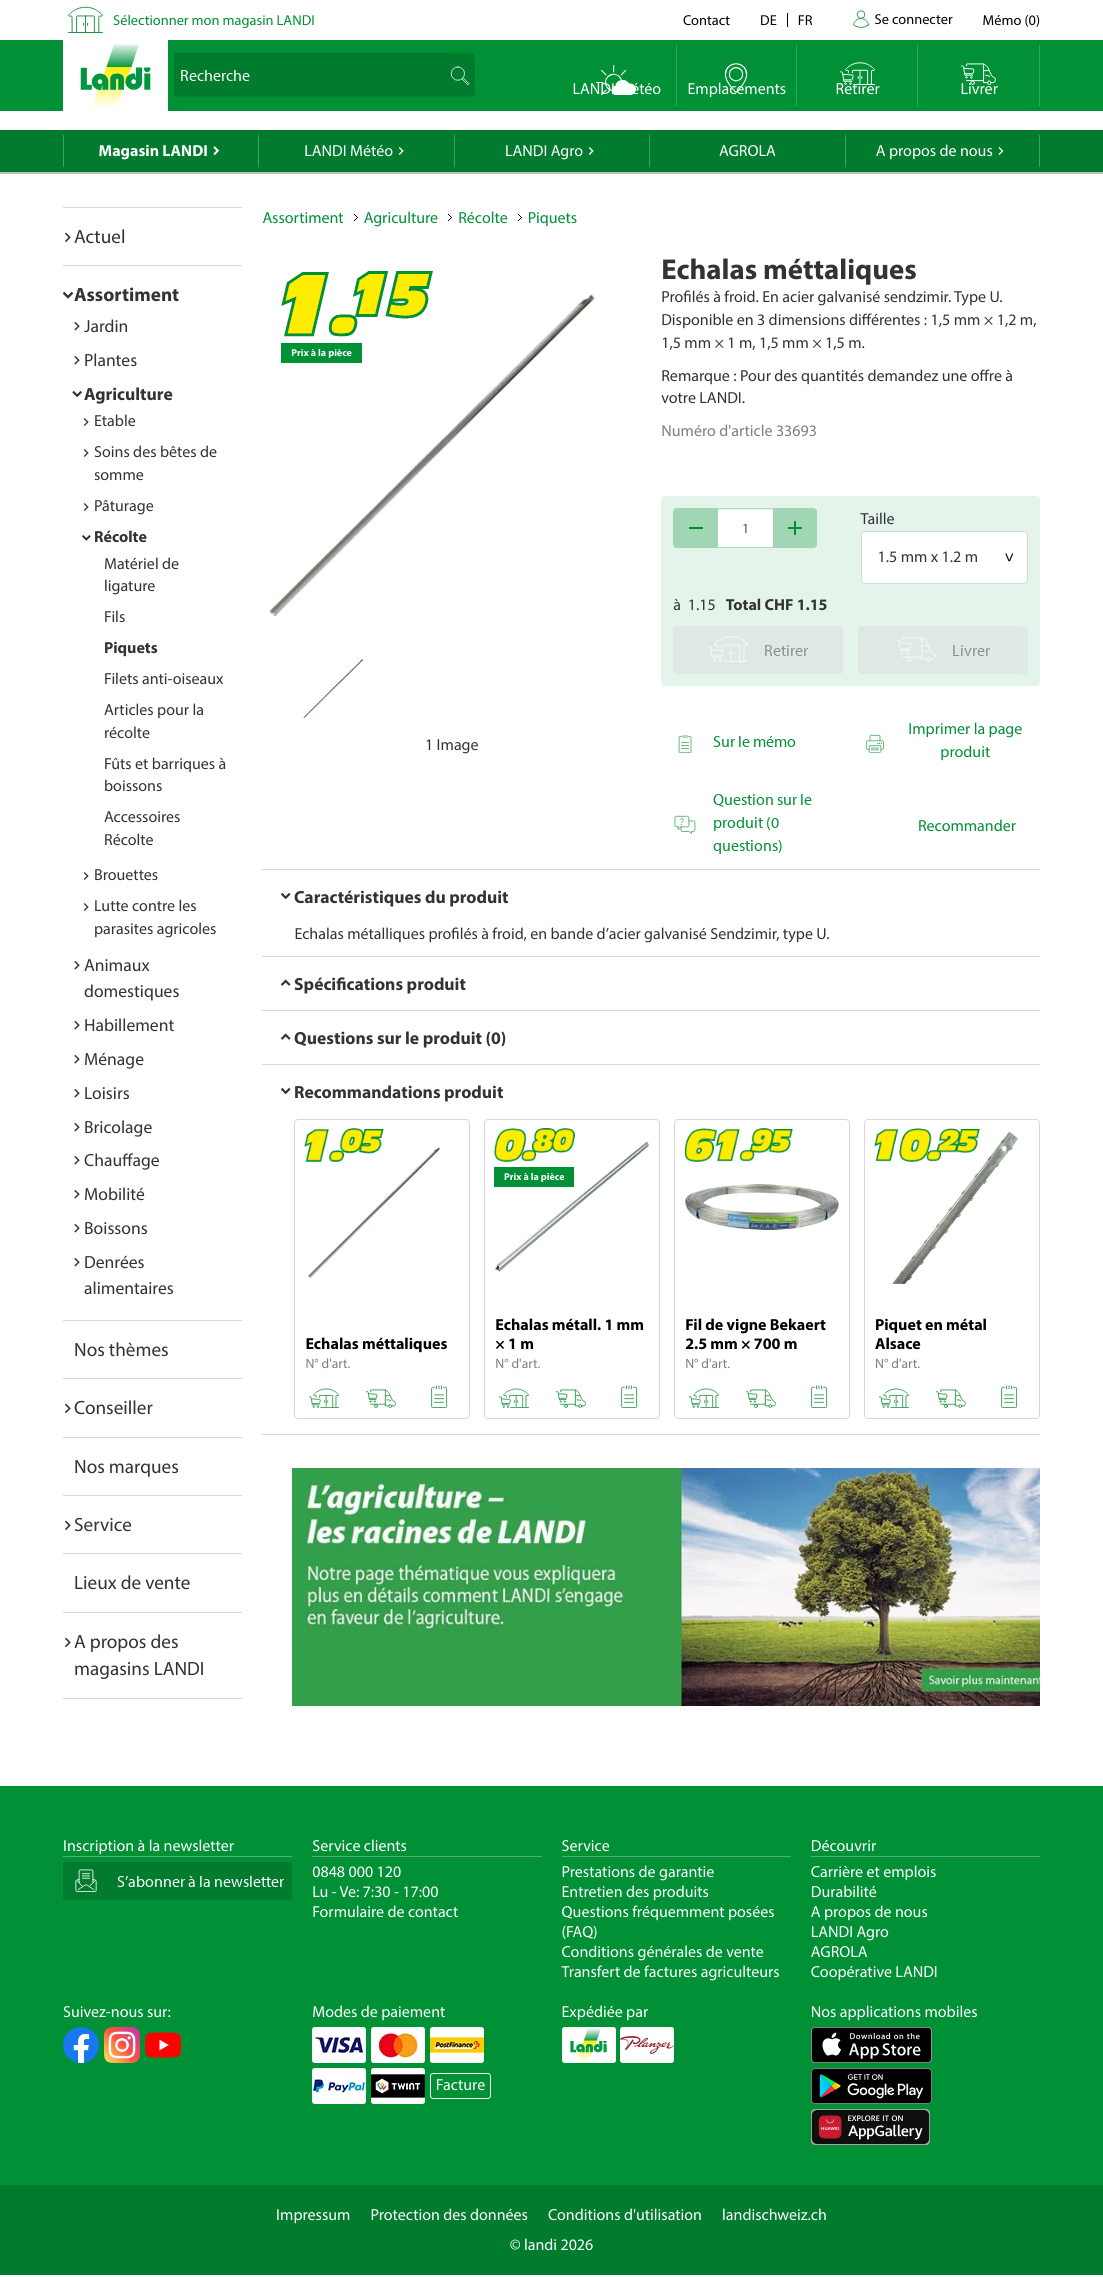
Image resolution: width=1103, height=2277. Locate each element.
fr (805, 19)
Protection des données (449, 2215)
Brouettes (126, 875)
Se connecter (913, 18)
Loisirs (107, 1092)
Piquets (131, 648)
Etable (115, 421)
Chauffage (122, 1159)
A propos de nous (934, 151)
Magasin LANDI (153, 151)
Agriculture (128, 393)
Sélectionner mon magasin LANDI (214, 19)
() (1011, 19)
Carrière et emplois (874, 1872)
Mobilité (114, 1193)
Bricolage (118, 1126)
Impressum (313, 2215)
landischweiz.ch (774, 2215)
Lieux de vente (132, 1582)
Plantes (110, 359)
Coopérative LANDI (874, 1972)
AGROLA (747, 151)
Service (103, 1524)
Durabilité (844, 1892)
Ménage (114, 1058)
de (768, 19)
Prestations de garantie (638, 1872)
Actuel (99, 236)
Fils (114, 617)
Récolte (120, 537)
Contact (706, 19)
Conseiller (113, 1407)
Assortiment (126, 294)
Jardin (106, 325)
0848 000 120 (356, 1872)
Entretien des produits (635, 1892)
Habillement (129, 1024)
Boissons (116, 1227)
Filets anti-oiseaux (164, 679)
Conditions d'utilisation (625, 2215)
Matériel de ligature (141, 575)
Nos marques (126, 1466)
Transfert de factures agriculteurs (671, 1972)
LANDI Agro (544, 151)
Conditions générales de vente (663, 1952)
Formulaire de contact (385, 1912)
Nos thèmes (121, 1349)
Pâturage (124, 506)
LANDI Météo (348, 151)
